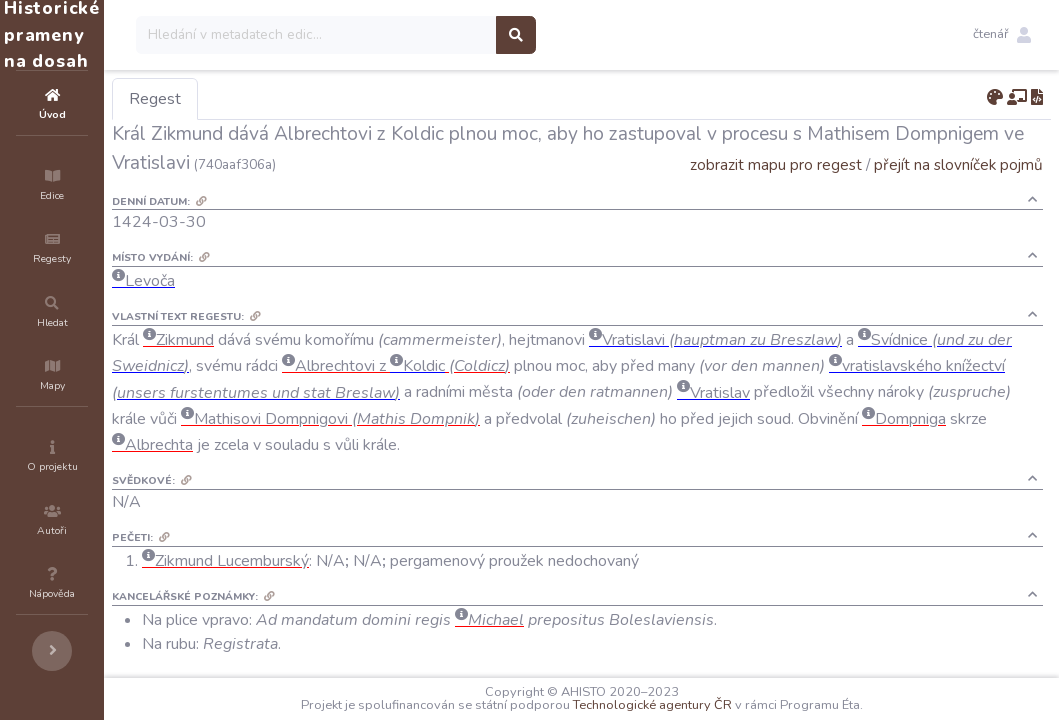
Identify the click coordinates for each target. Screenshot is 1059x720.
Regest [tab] (275, 99)
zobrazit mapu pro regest (776, 164)
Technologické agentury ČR (712, 705)
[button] (1002, 35)
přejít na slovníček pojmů (958, 164)
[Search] (436, 35)
